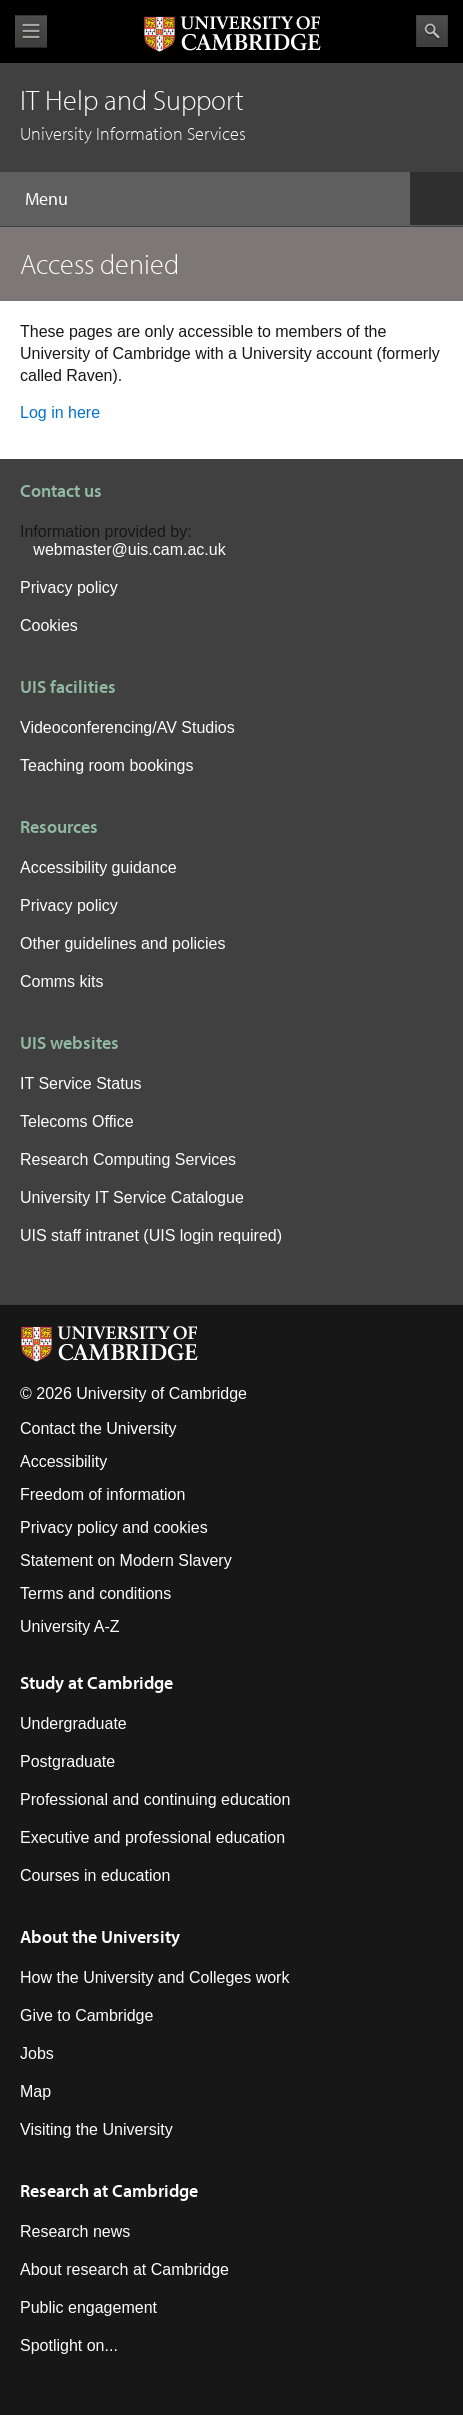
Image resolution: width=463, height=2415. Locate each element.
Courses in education (95, 1875)
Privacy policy (69, 587)
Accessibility (63, 1461)
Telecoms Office (77, 1121)
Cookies (49, 625)
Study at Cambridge (96, 1682)
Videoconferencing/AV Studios (127, 727)
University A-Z (70, 1626)
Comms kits (62, 981)
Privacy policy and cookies (114, 1527)
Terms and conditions (95, 1593)
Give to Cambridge (86, 2015)
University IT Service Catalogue (132, 1197)
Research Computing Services (128, 1159)
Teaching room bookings (106, 765)
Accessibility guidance (98, 867)
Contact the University (98, 1428)
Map (35, 2091)
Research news (75, 2231)
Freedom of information (102, 1494)
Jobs (37, 2053)
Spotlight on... (69, 2345)
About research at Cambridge (124, 2269)
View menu (31, 31)
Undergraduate (73, 1723)
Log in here (60, 412)
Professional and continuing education (155, 1799)
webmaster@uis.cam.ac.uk (129, 549)
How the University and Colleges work (154, 1977)
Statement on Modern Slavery (126, 1560)
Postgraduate (67, 1761)
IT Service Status (81, 1083)
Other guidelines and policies (122, 943)
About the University (100, 1936)
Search (432, 31)
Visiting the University (96, 2129)
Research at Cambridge (109, 2190)
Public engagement (88, 2307)
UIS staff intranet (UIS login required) (151, 1235)
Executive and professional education (152, 1837)
